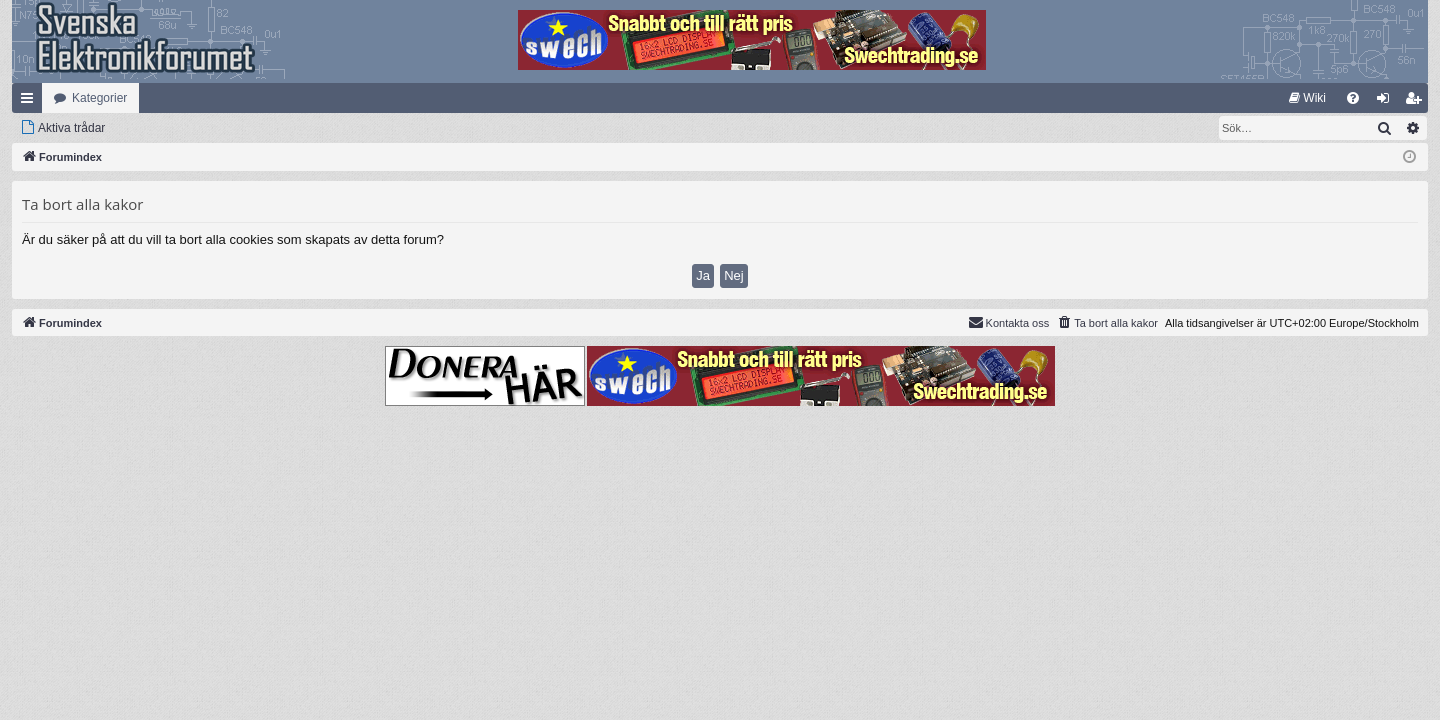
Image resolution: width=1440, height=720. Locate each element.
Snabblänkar (31, 102)
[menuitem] (1307, 98)
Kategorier (99, 98)
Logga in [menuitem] (1387, 102)
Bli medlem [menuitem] (1417, 102)
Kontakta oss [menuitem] (1009, 322)
